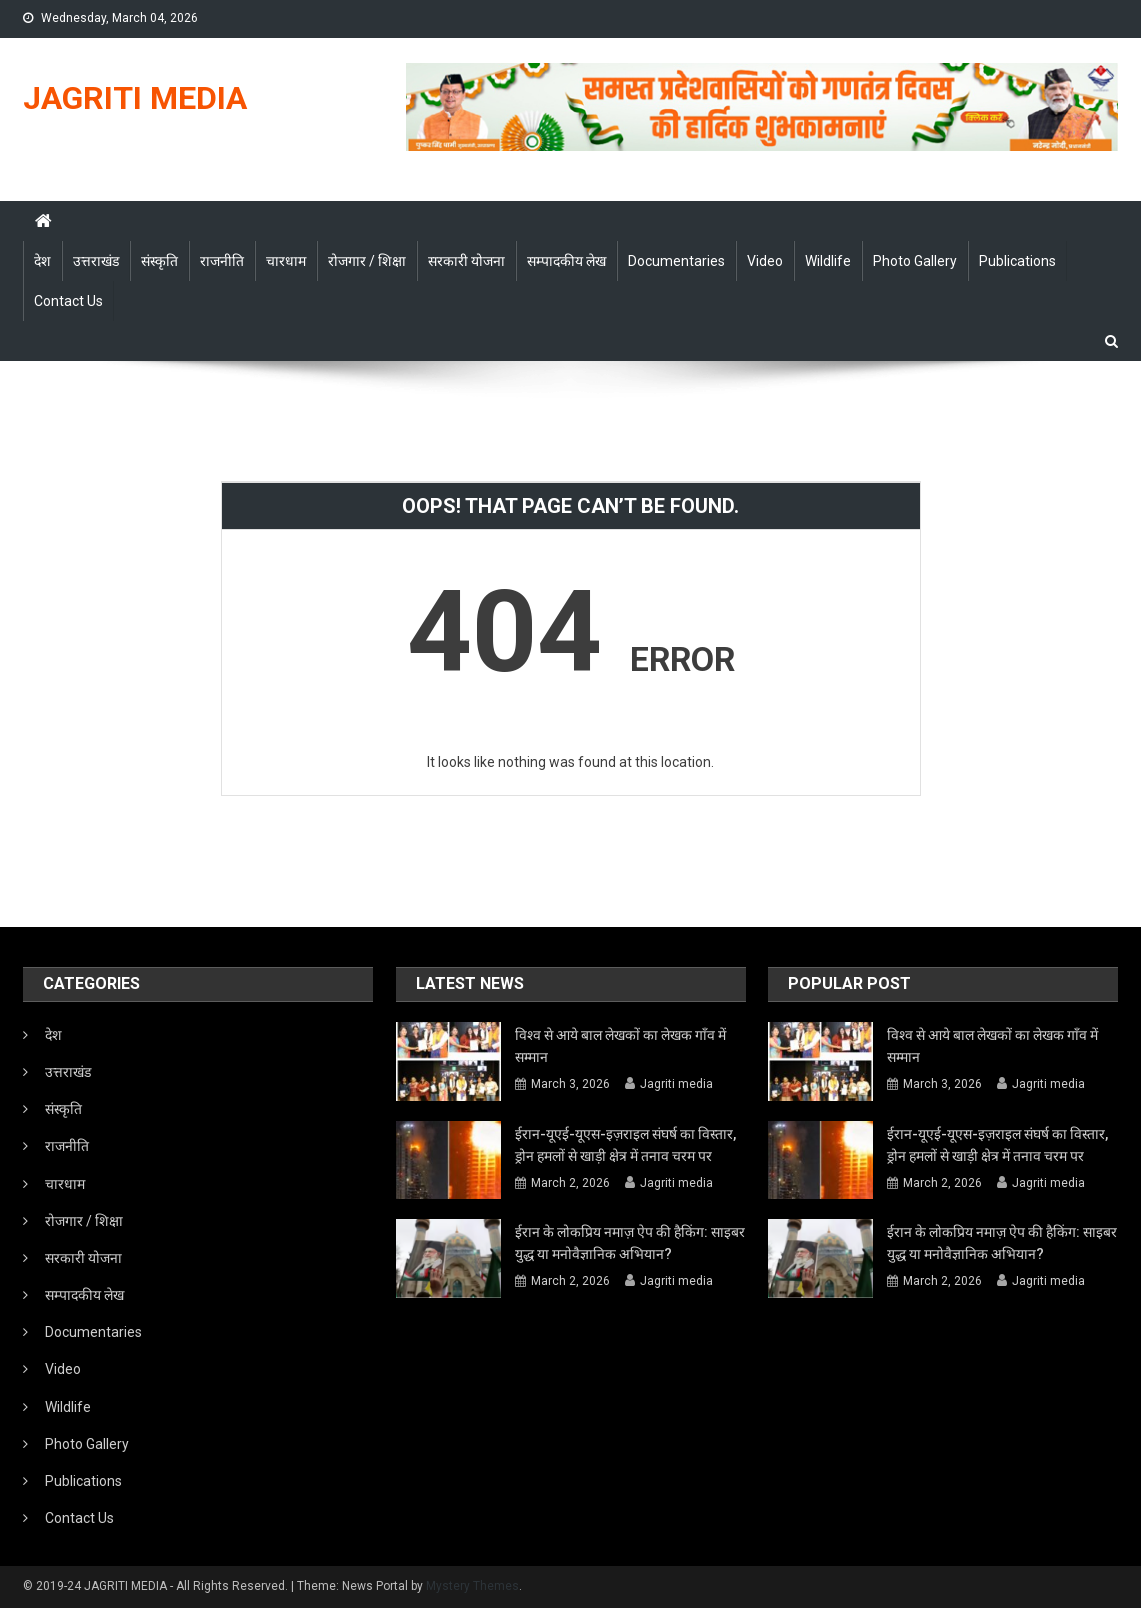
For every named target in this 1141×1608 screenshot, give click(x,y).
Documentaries (676, 261)
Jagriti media (676, 1084)
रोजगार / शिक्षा (367, 261)
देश (42, 261)
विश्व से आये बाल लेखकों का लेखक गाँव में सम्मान (620, 1046)
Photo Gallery (915, 261)
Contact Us (68, 301)
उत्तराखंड (96, 261)
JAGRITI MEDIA (135, 98)
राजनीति (222, 261)
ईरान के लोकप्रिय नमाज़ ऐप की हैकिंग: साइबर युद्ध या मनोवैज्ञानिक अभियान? (630, 1243)
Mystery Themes (472, 1586)
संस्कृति (159, 261)
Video (765, 261)
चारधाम (286, 261)
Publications (1017, 261)
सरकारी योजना (466, 261)
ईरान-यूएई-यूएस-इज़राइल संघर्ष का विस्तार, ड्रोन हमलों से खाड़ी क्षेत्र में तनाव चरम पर (625, 1145)
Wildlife (828, 261)
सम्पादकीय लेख (566, 261)
